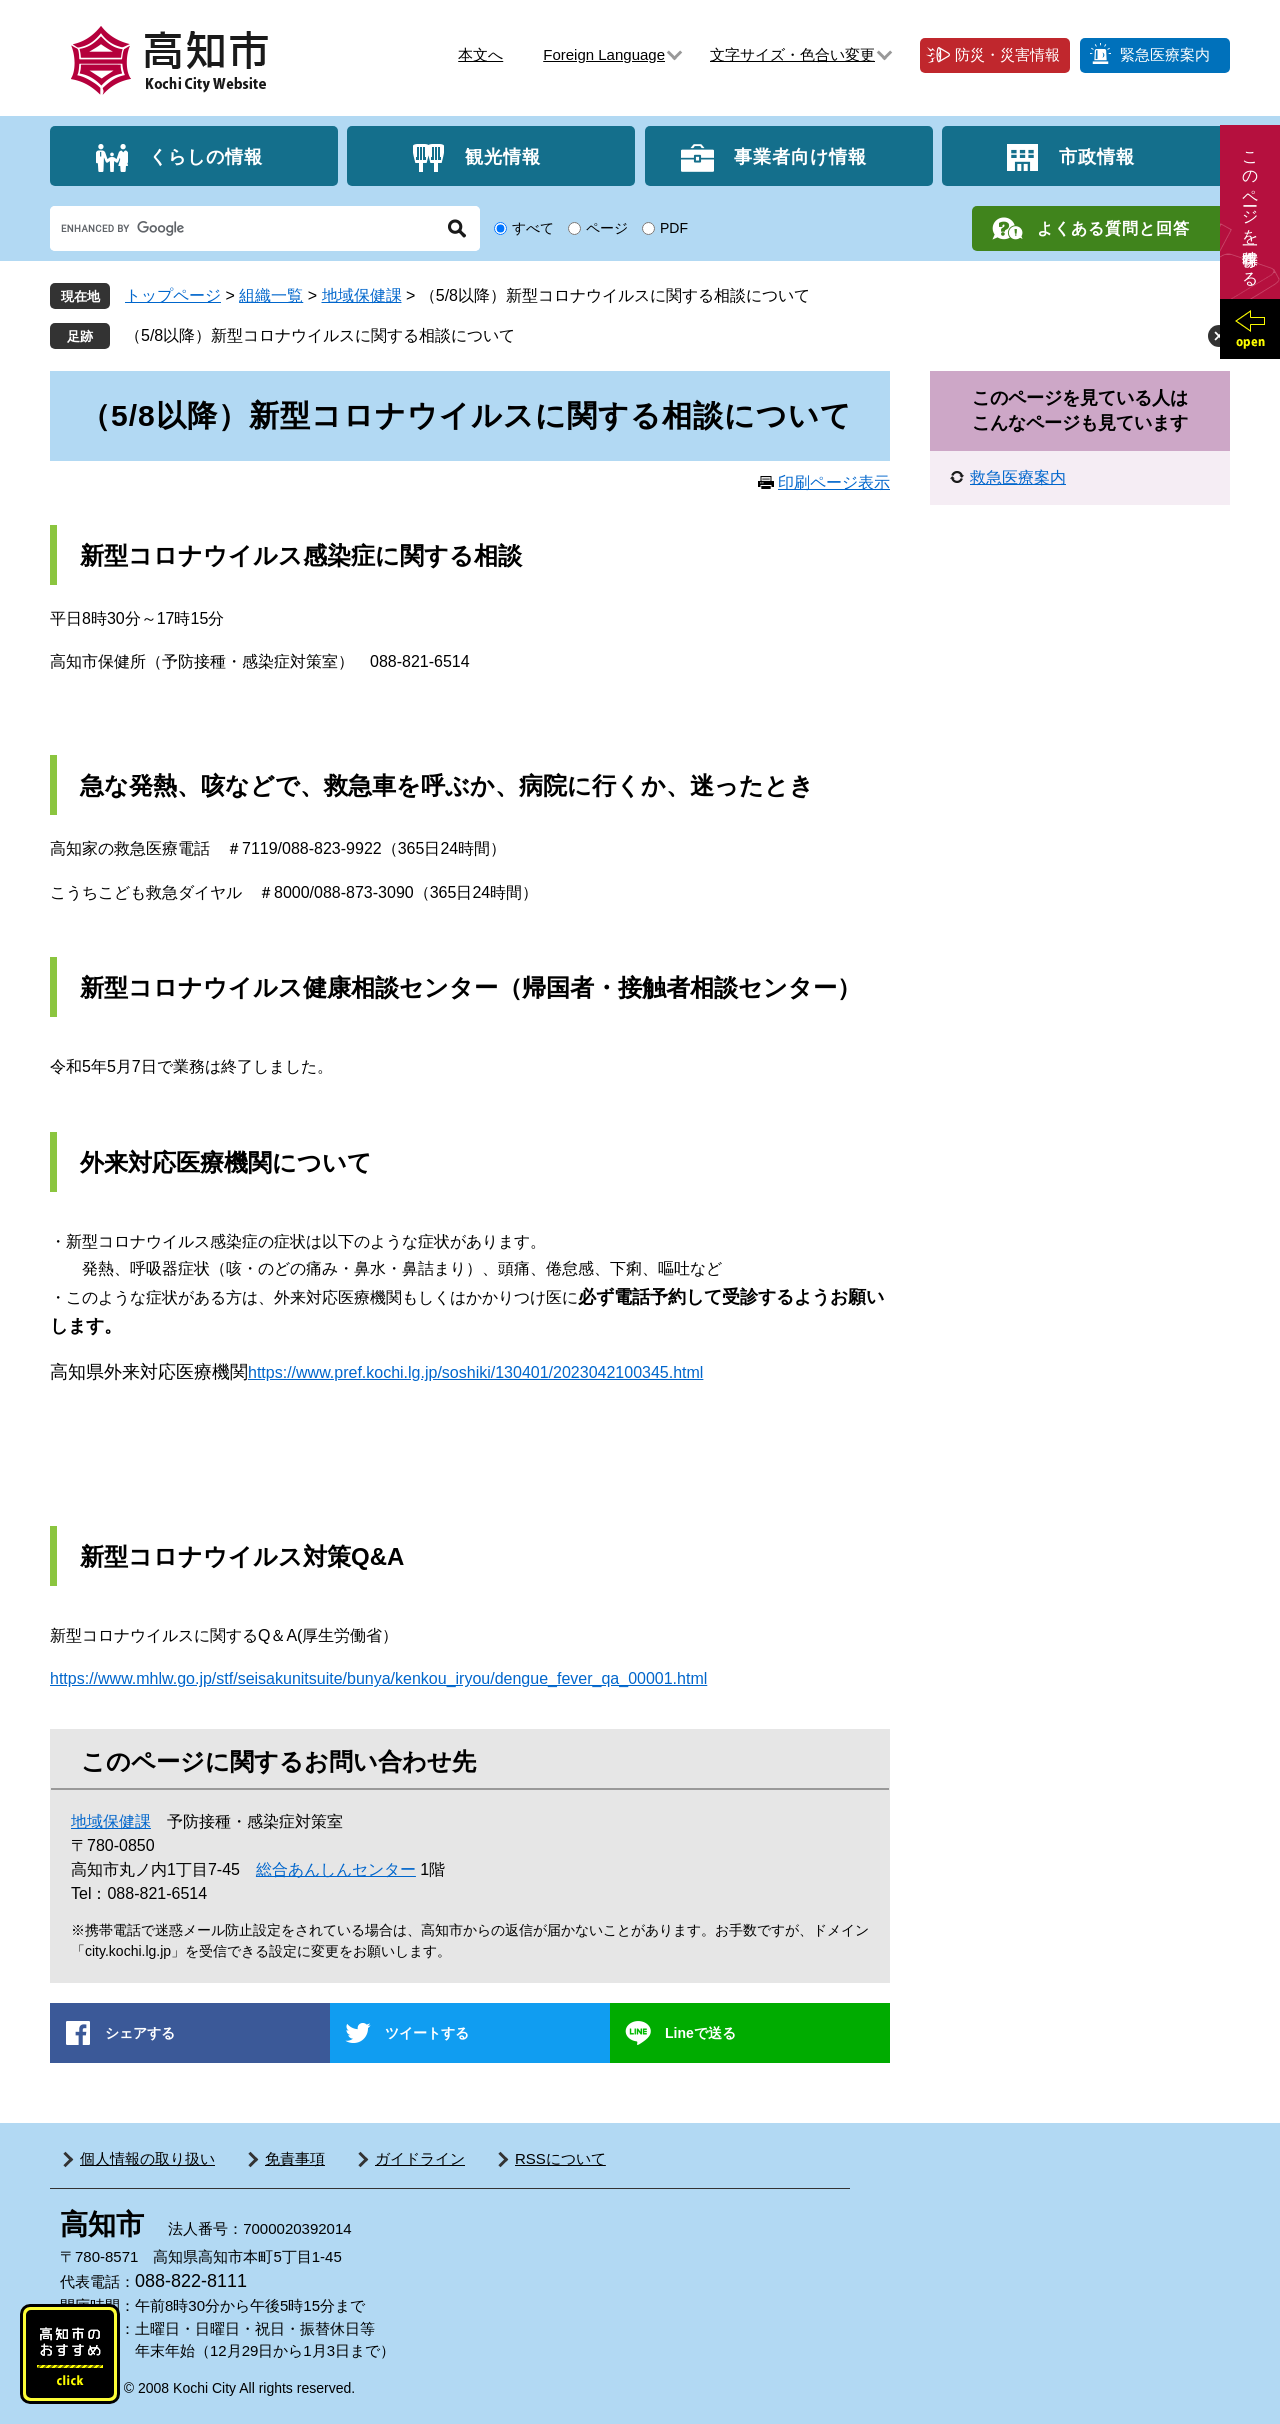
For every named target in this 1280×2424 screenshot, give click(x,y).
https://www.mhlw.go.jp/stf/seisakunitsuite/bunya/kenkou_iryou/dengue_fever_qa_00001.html (378, 1678)
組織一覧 (271, 295)
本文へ (480, 54)
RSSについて (560, 2158)
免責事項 (295, 2158)
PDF (674, 228)
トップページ (173, 295)
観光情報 (503, 156)
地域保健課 (362, 295)
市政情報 (1097, 156)
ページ (607, 228)
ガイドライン (420, 2158)
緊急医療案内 (1165, 54)
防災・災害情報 (1007, 54)
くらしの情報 (206, 156)
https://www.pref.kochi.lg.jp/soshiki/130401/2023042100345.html (475, 1372)
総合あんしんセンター (336, 1869)
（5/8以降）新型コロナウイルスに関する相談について (320, 335)
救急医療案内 (1018, 477)
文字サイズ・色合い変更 (792, 54)
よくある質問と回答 (1113, 228)
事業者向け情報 (800, 156)
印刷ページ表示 (834, 482)
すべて (533, 228)
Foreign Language (604, 54)
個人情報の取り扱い (147, 2158)
